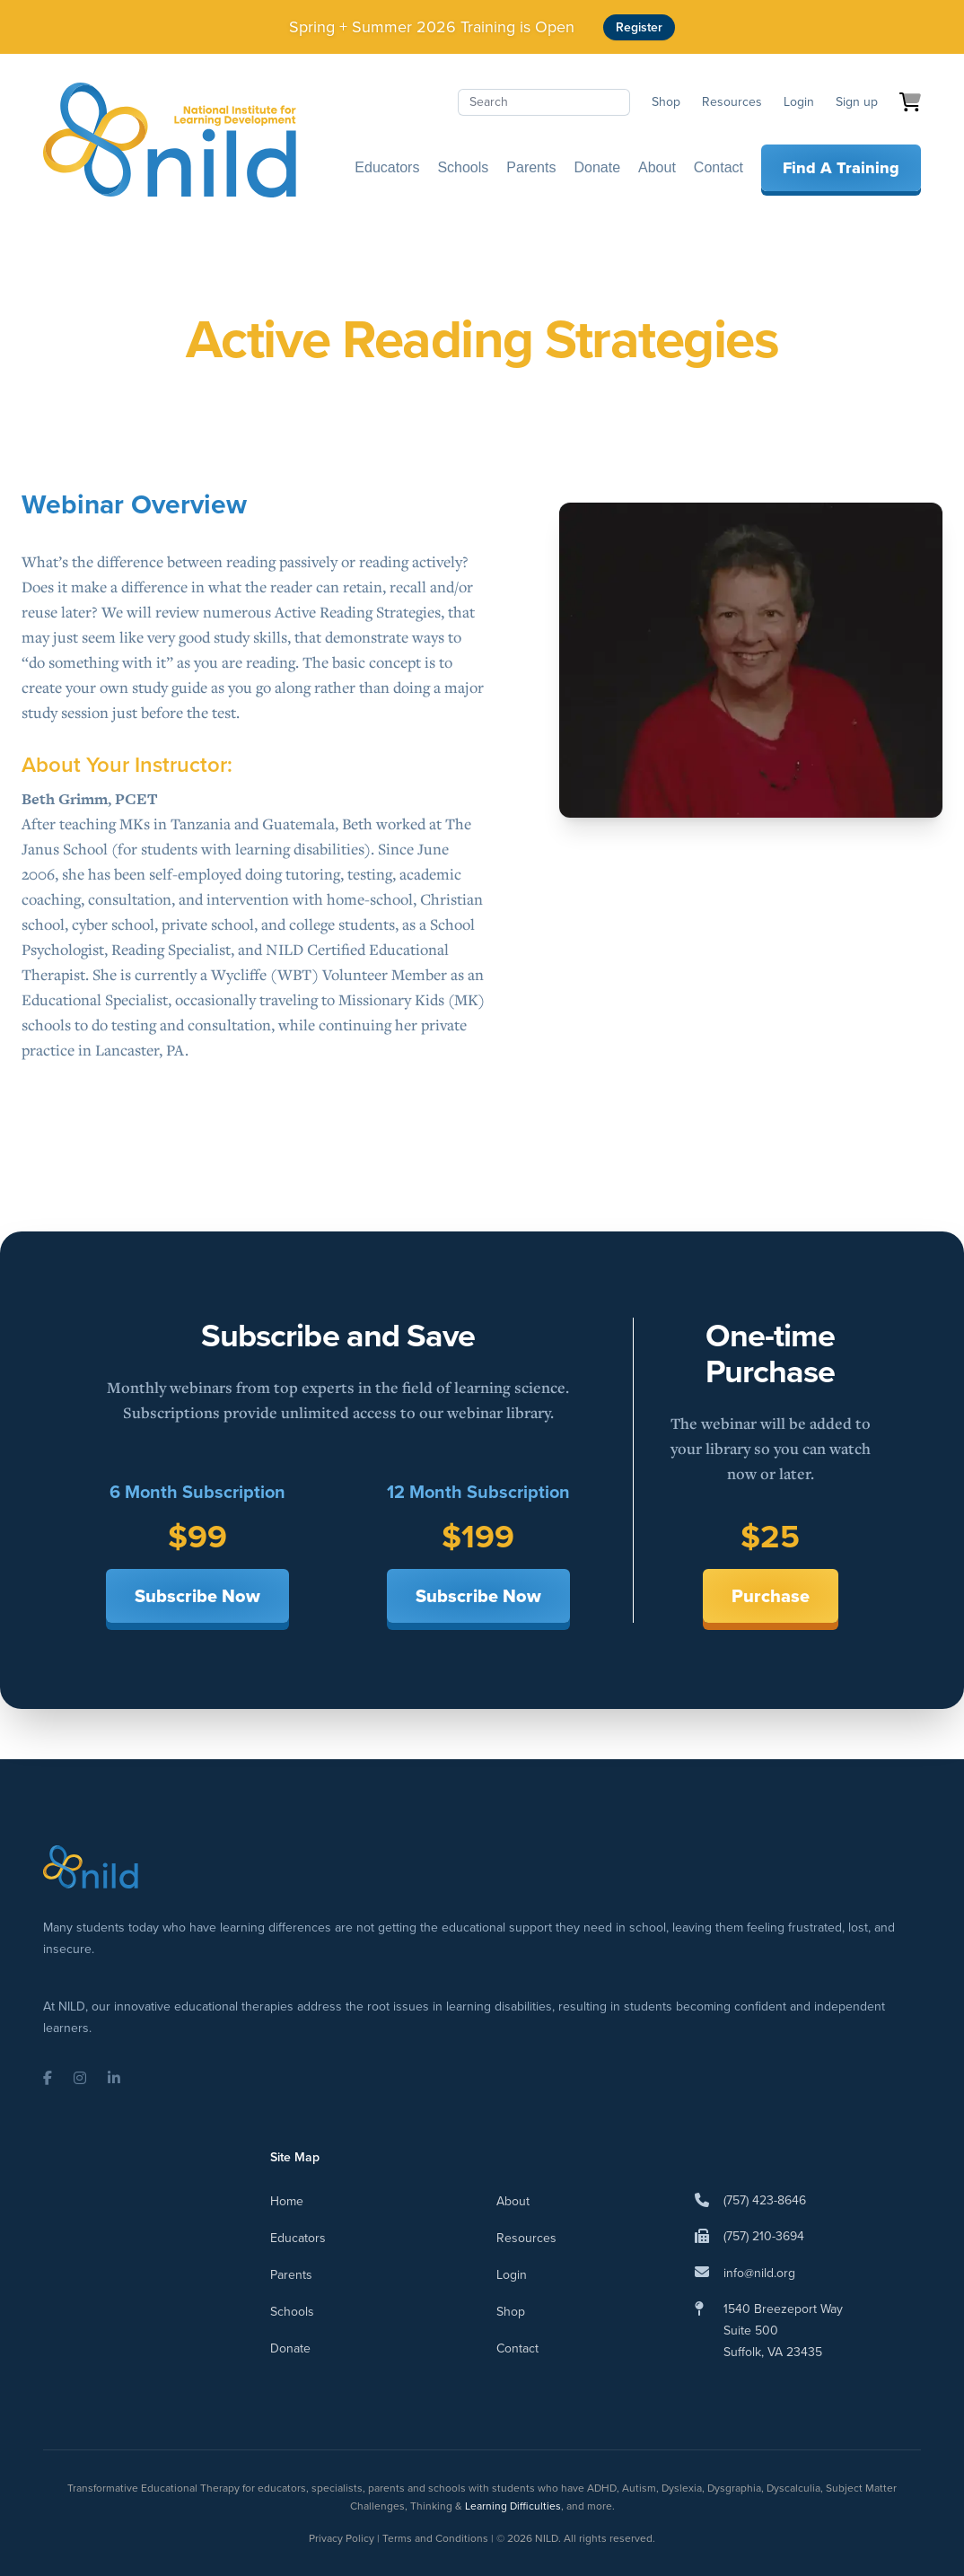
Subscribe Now (197, 1595)
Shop (666, 101)
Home (286, 2201)
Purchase (771, 1595)
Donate (597, 167)
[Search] (544, 102)
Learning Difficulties (513, 2506)
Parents (531, 167)
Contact (718, 167)
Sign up (857, 101)
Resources (732, 101)
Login (799, 101)
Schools (462, 167)
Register (639, 27)
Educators (387, 167)
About (657, 167)
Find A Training (841, 168)
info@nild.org (759, 2273)
